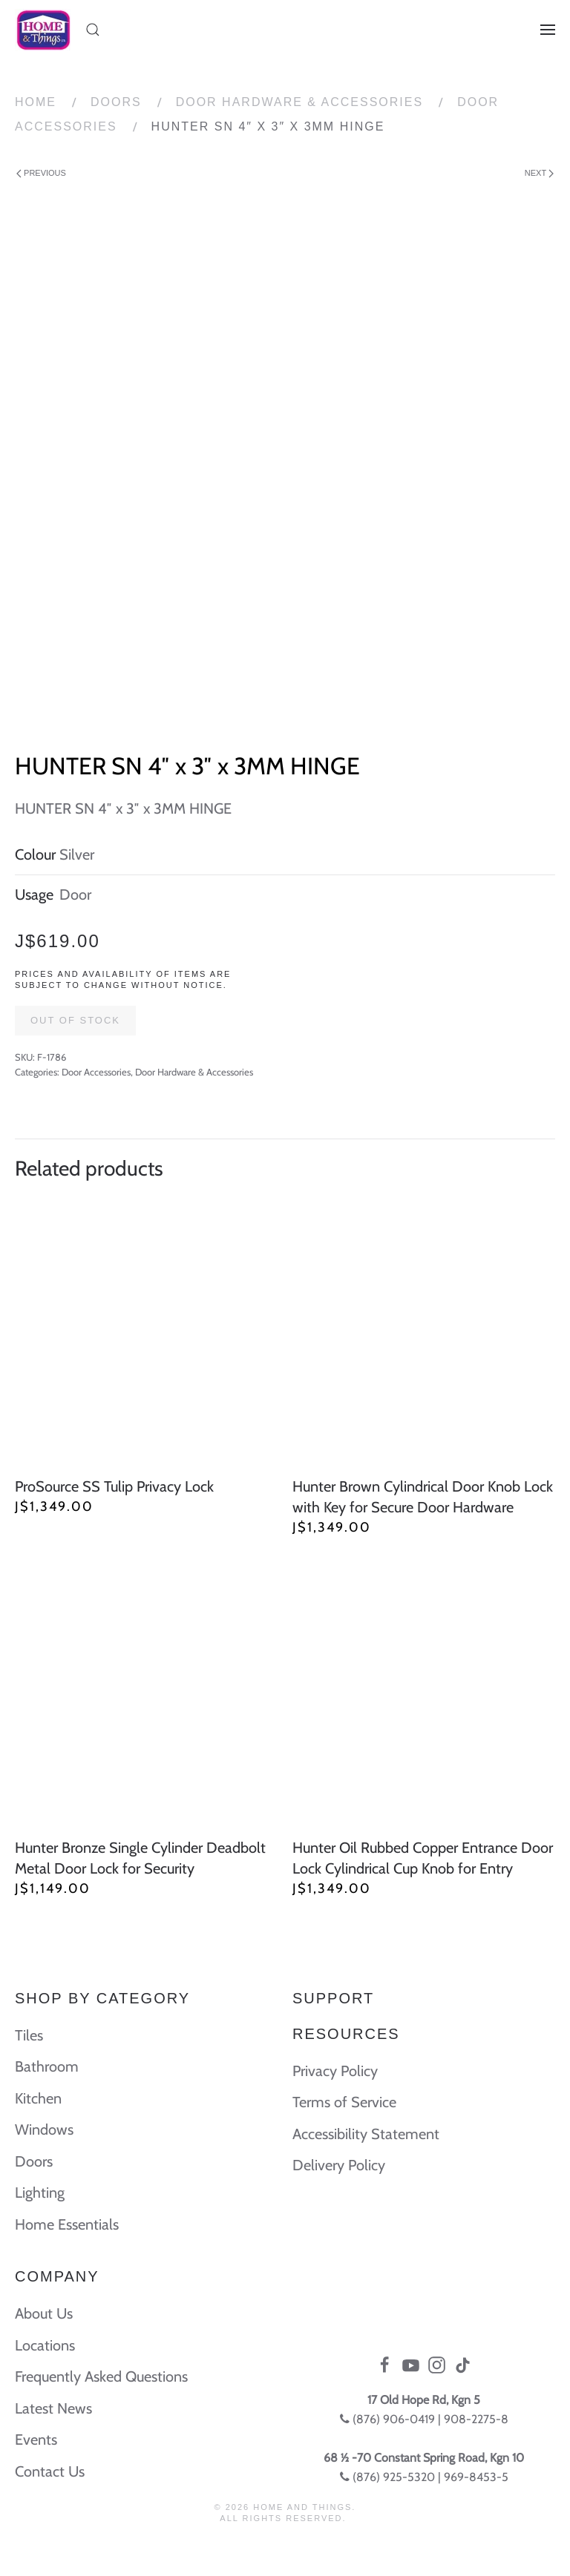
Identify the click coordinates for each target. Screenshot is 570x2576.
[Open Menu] (547, 29)
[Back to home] (43, 29)
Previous (41, 173)
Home (35, 102)
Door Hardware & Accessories (299, 102)
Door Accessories (96, 1072)
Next (539, 173)
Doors (116, 102)
